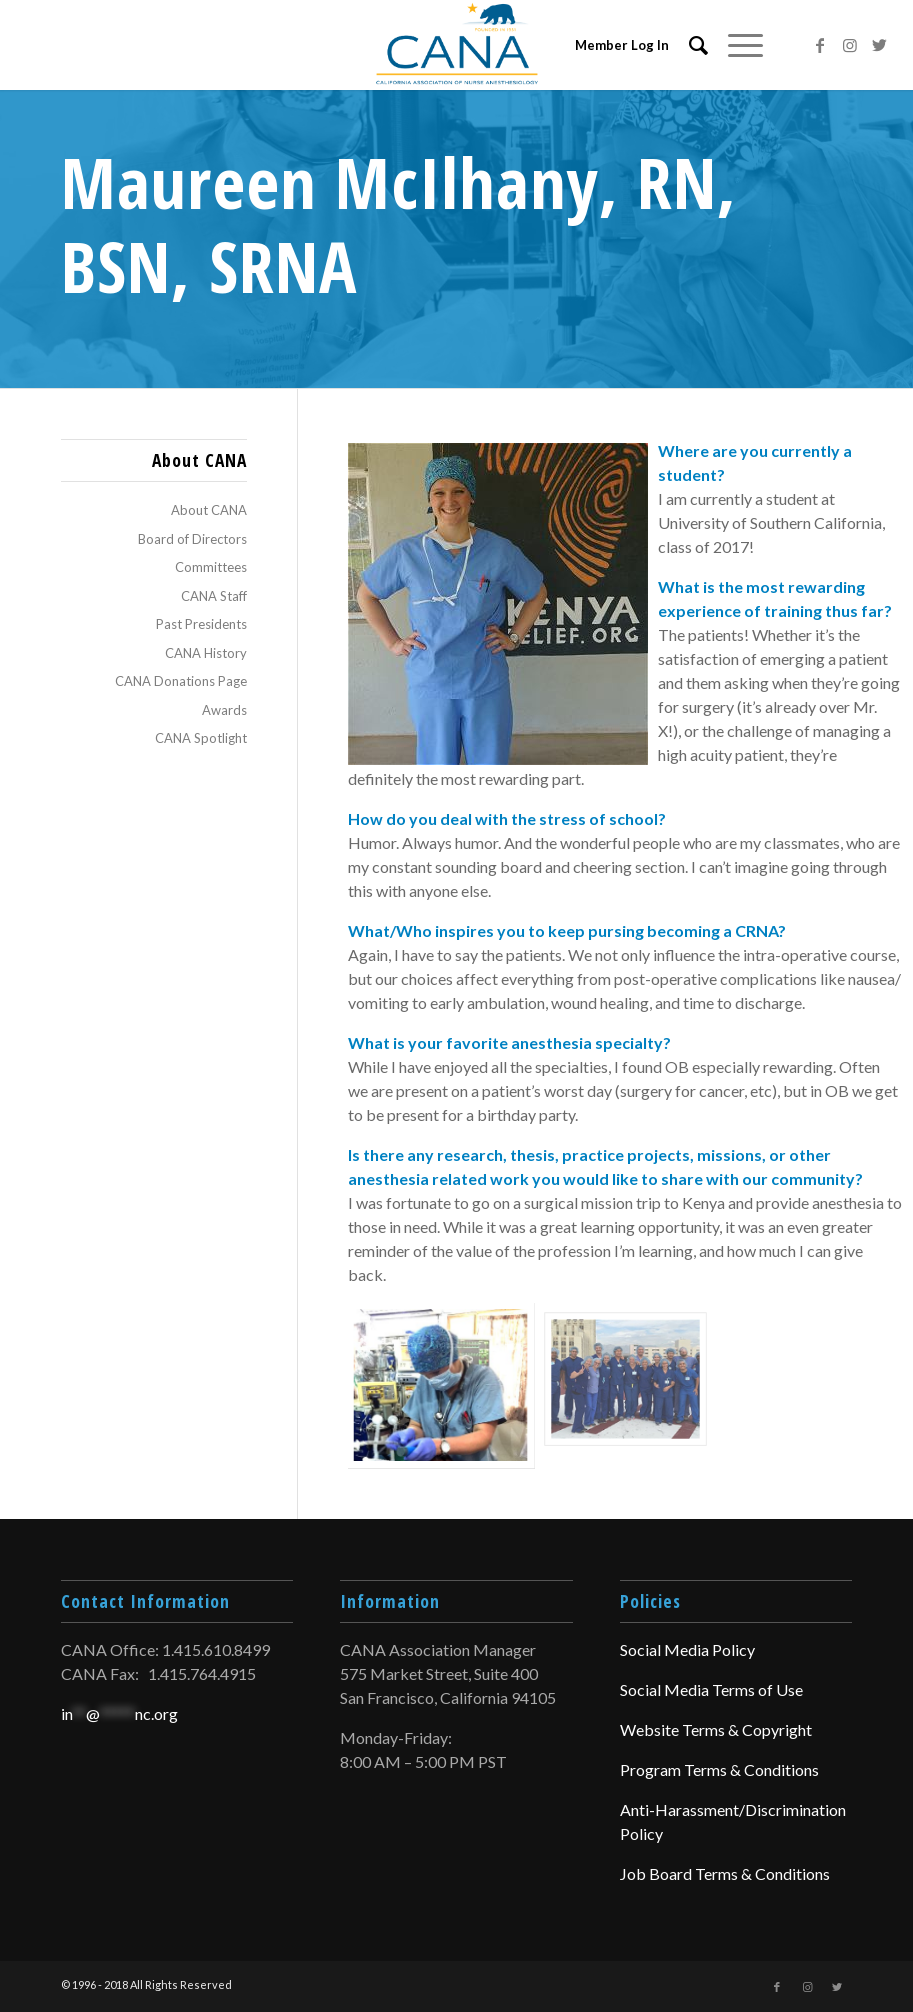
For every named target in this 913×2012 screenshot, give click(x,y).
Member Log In (622, 45)
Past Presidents (201, 624)
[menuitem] (688, 45)
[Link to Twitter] (880, 45)
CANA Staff (214, 596)
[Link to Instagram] (850, 45)
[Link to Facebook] (820, 45)
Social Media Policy (687, 1649)
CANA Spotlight (201, 738)
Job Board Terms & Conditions (725, 1873)
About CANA (209, 510)
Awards (224, 710)
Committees (211, 567)
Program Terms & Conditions (719, 1769)
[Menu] (735, 45)
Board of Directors (192, 539)
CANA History (206, 653)
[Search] (688, 45)
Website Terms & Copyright (716, 1729)
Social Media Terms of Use (711, 1689)
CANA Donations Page (181, 681)
